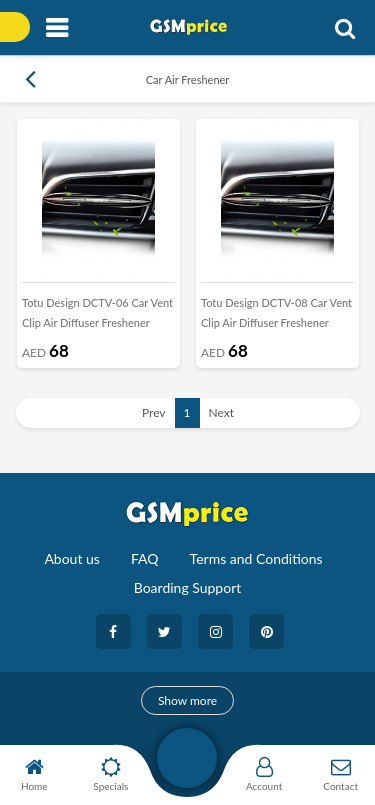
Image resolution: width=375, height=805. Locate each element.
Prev (154, 412)
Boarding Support (188, 587)
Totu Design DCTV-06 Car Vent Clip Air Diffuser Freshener (97, 312)
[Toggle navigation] (56, 28)
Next (222, 412)
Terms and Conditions (256, 558)
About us (72, 558)
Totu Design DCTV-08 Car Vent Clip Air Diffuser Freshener (276, 312)
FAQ (145, 558)
